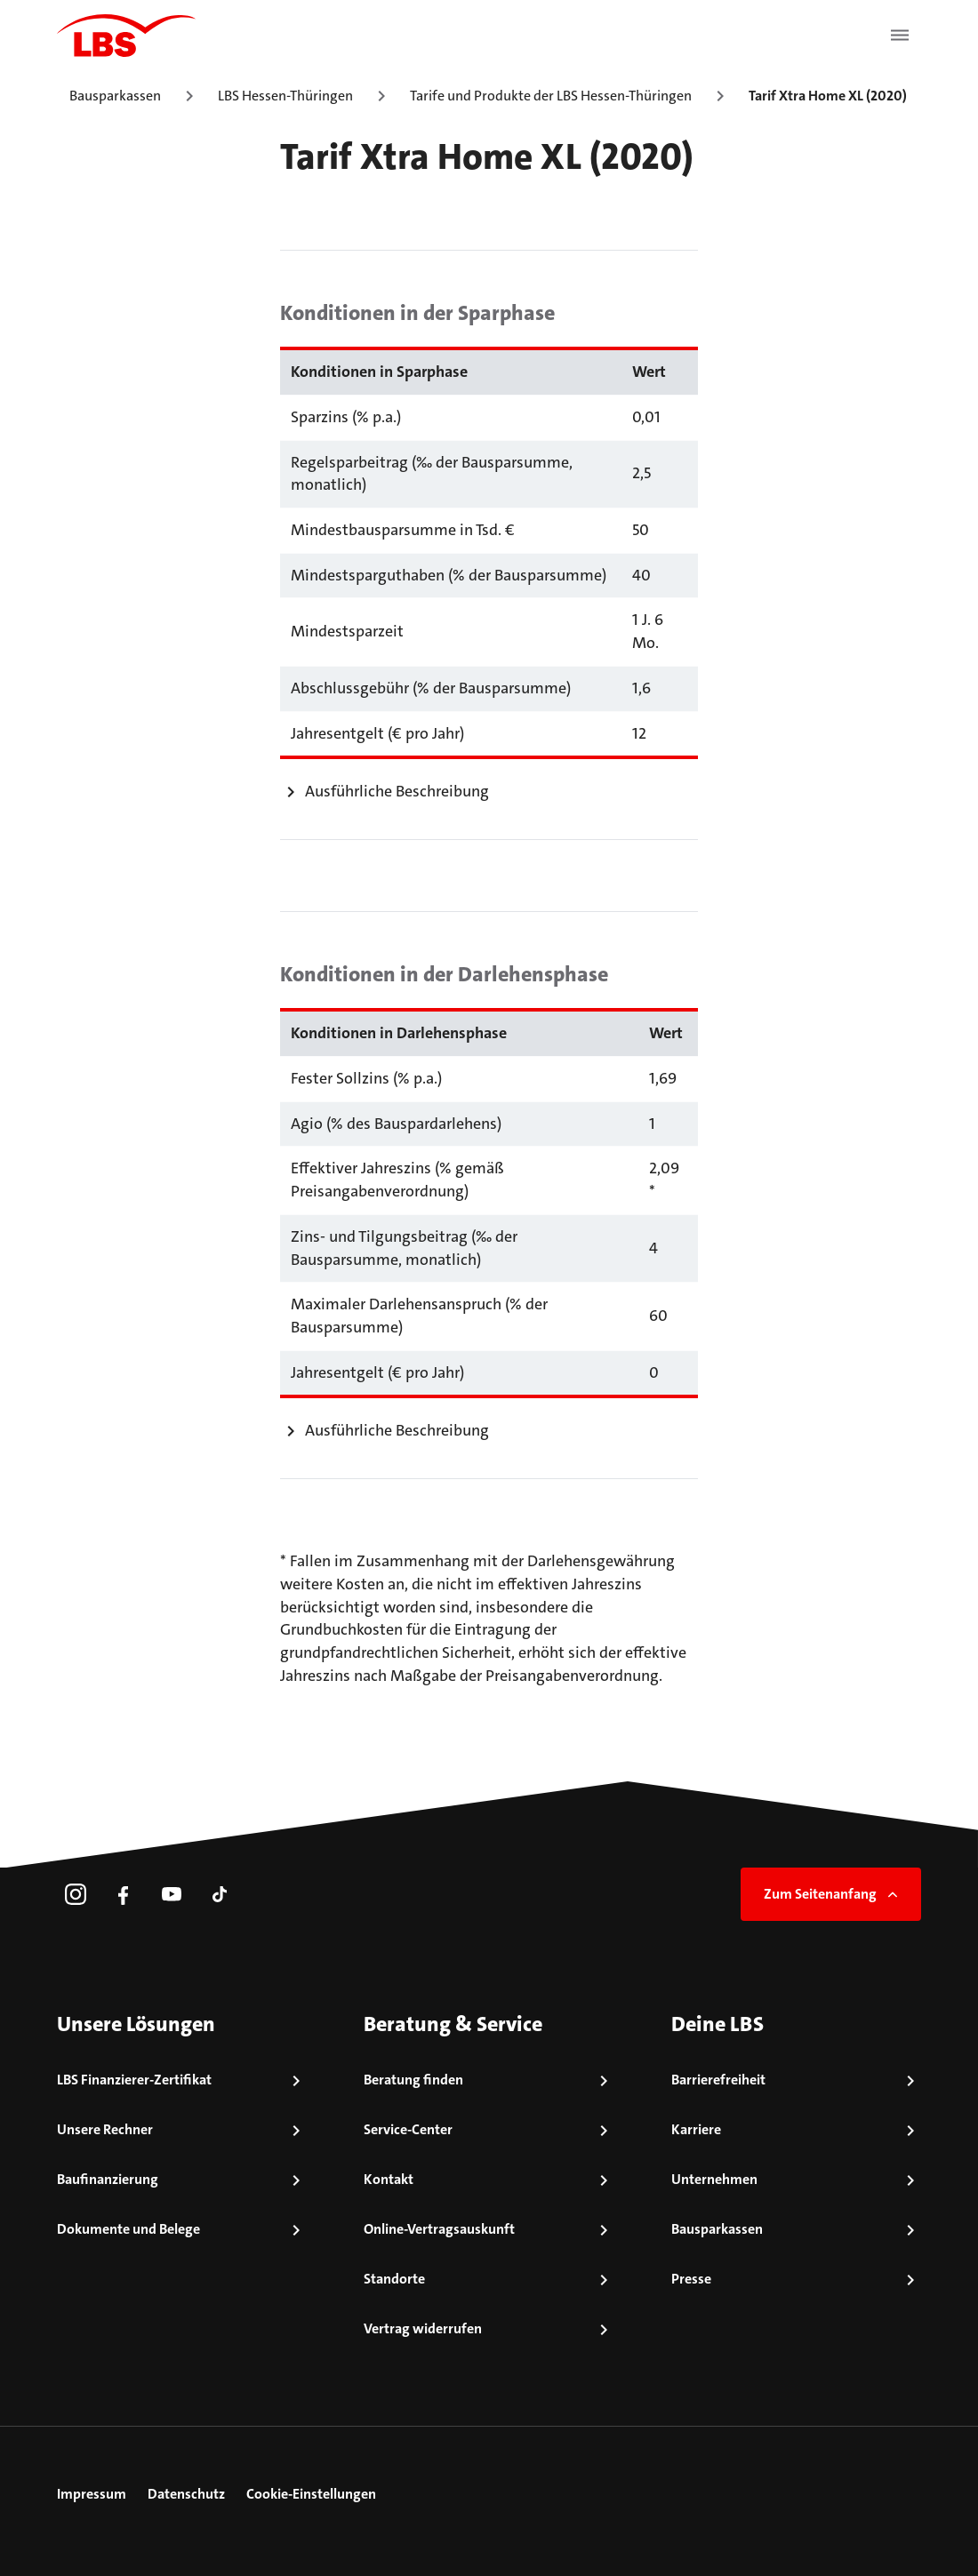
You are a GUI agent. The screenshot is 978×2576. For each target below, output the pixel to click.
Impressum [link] (91, 2493)
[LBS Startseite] (126, 35)
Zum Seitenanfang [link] (833, 1893)
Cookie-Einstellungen (311, 2493)
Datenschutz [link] (186, 2493)
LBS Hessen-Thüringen (285, 95)
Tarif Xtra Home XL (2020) (828, 95)
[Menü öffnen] (899, 35)
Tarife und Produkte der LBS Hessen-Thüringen (551, 95)
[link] (75, 1894)
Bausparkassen (115, 95)
